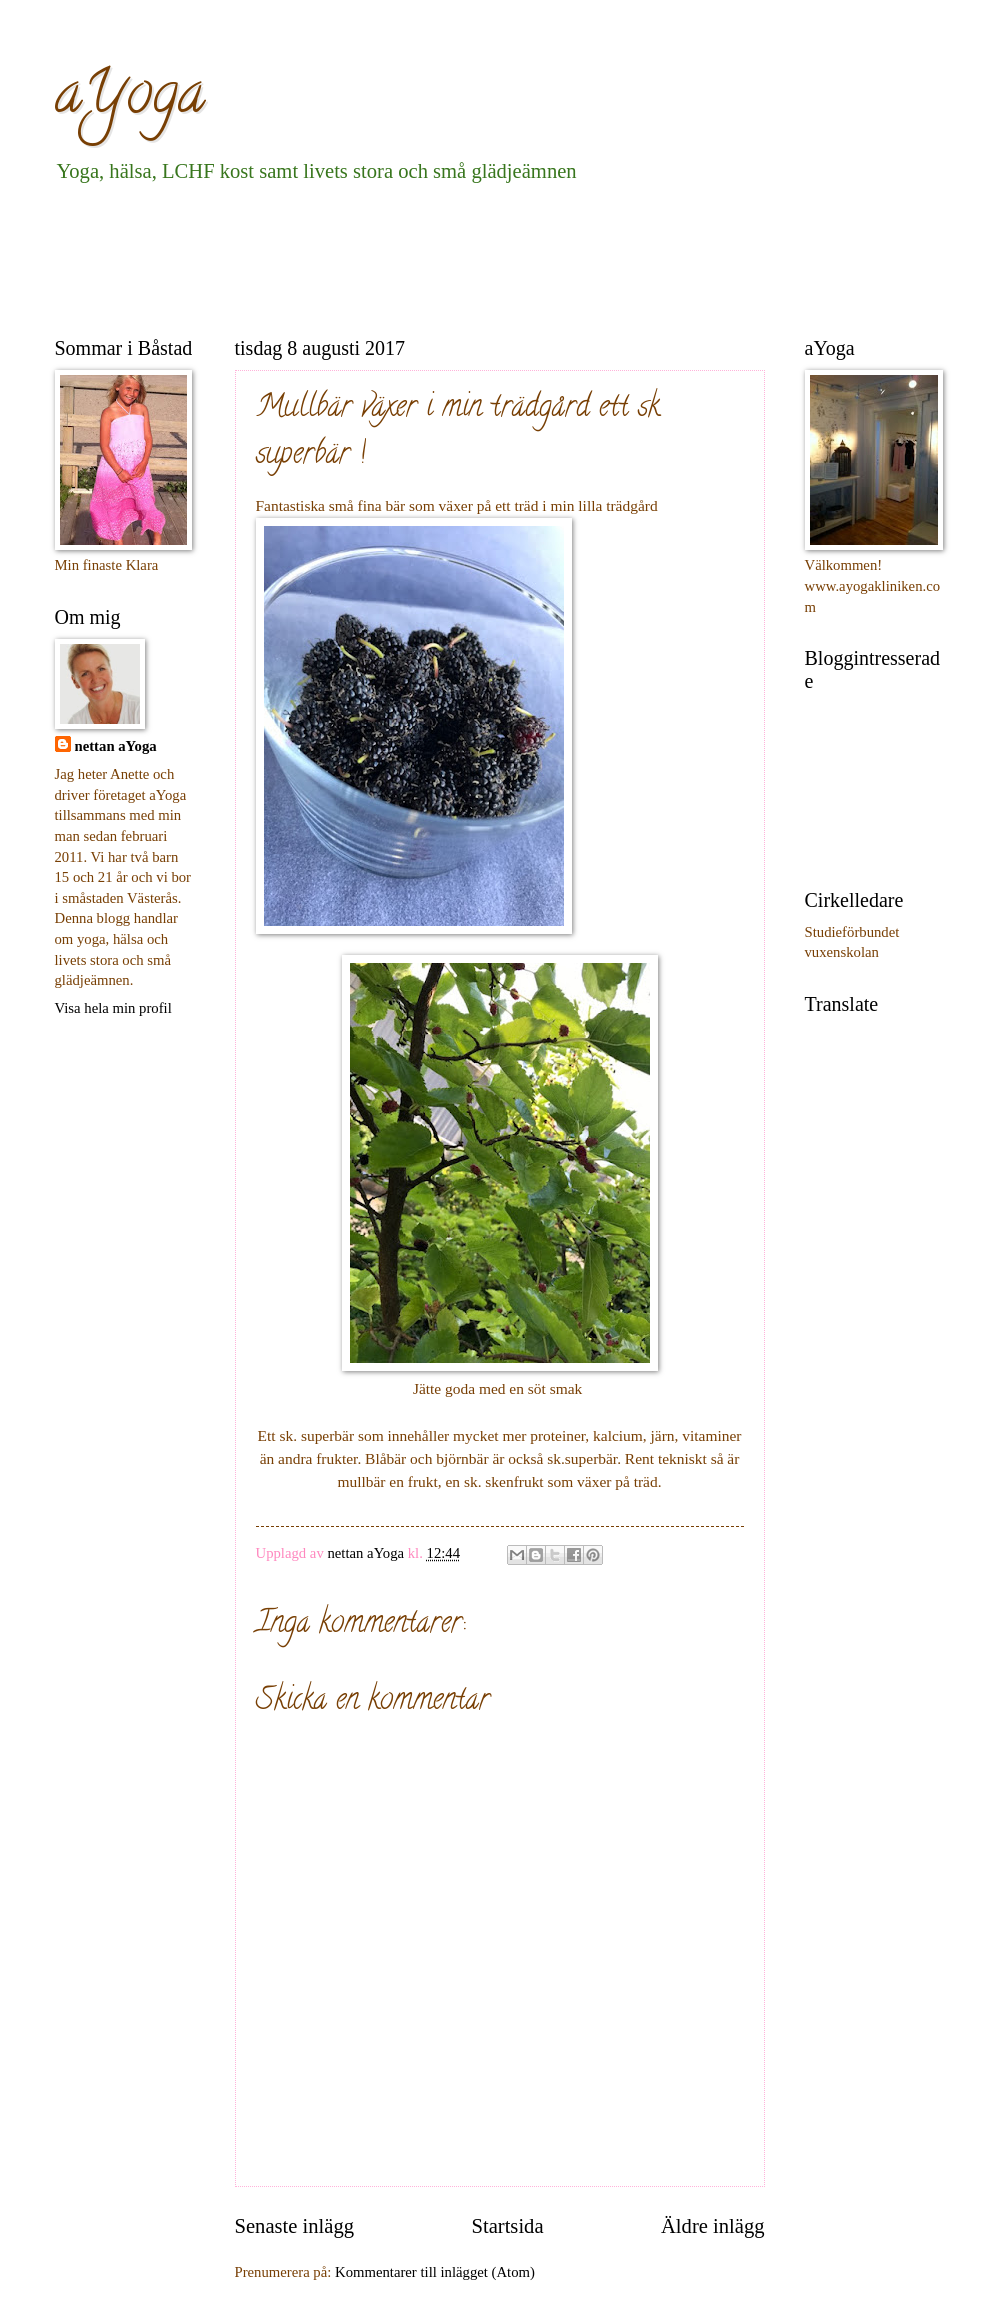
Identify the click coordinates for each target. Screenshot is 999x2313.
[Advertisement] (419, 256)
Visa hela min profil (113, 1008)
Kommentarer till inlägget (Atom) (435, 2272)
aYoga (130, 99)
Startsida (507, 2226)
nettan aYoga (116, 746)
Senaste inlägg (295, 2226)
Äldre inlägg (713, 2226)
